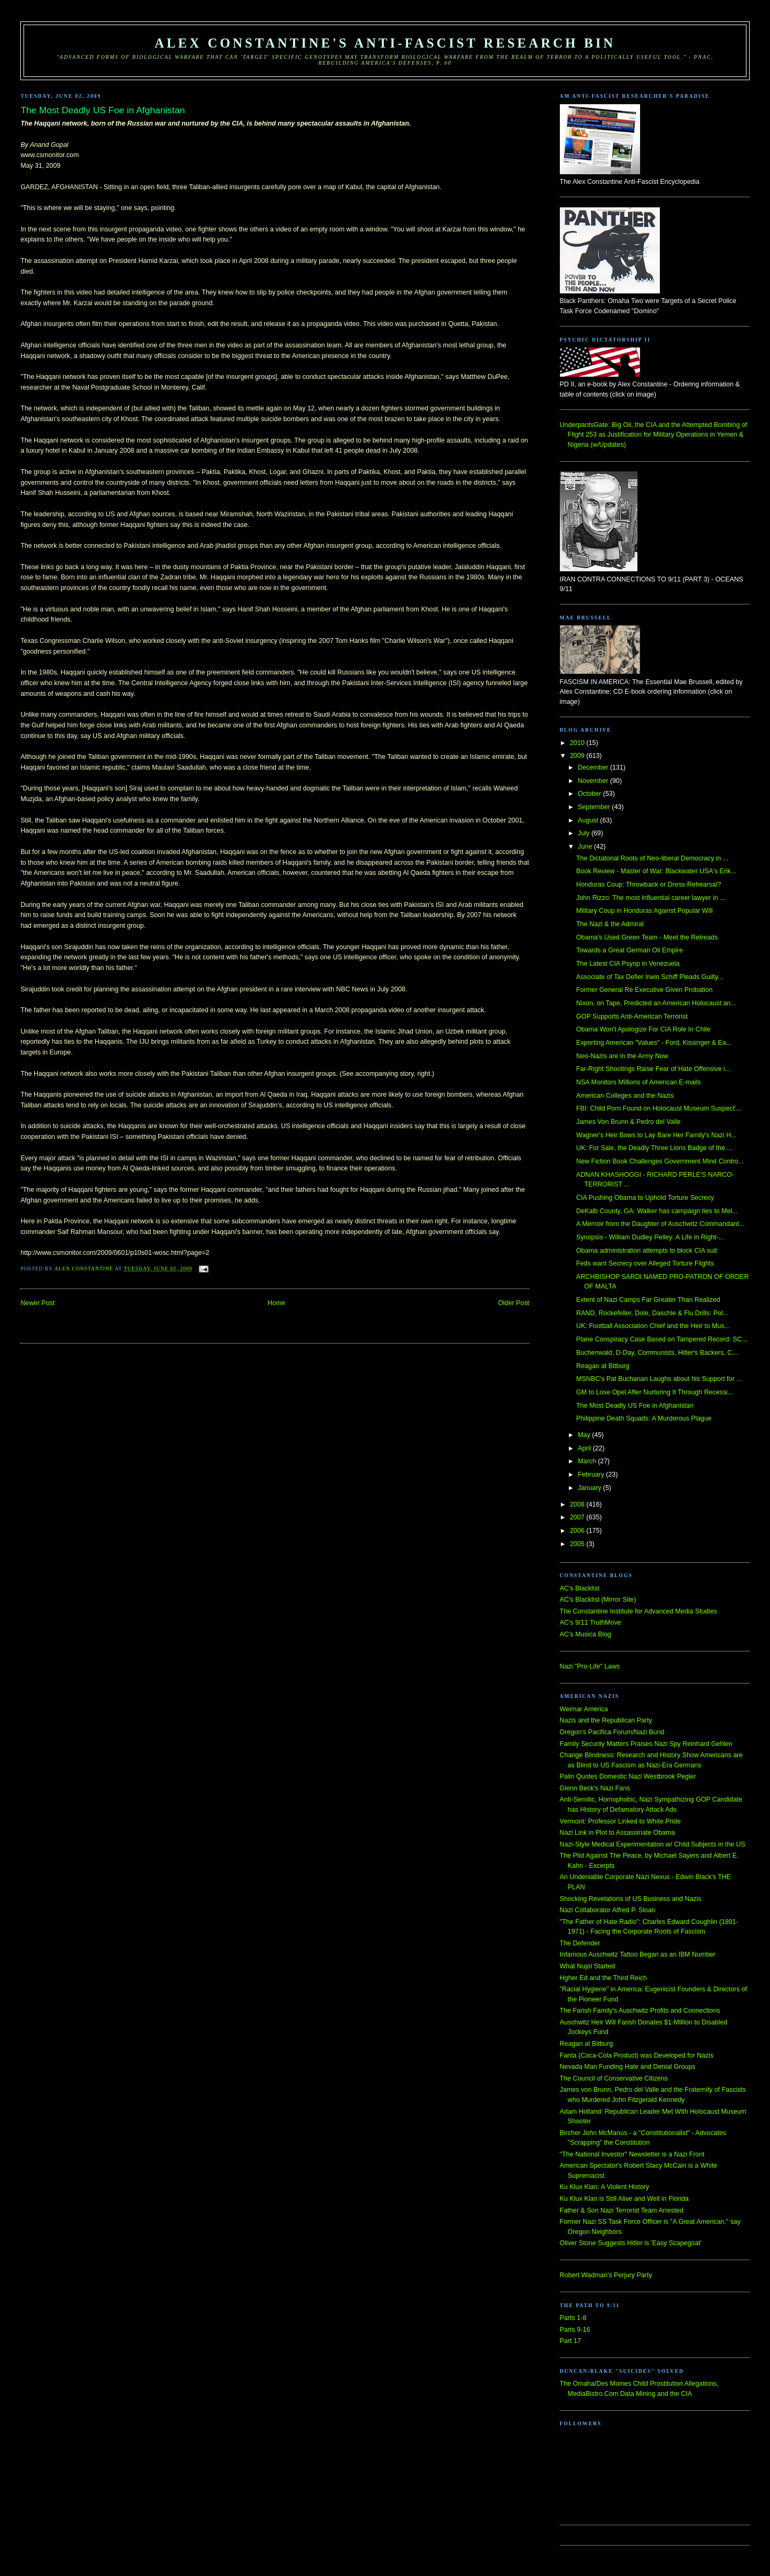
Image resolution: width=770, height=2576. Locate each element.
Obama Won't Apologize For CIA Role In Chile (643, 1029)
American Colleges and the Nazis (625, 1095)
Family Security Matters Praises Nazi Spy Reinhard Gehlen (646, 1744)
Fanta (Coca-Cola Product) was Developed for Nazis (636, 2055)
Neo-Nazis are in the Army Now (622, 1056)
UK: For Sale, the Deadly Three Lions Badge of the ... (654, 1148)
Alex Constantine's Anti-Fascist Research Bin (385, 43)
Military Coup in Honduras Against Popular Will (644, 910)
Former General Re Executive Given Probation (644, 990)
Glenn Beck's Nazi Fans (595, 1788)
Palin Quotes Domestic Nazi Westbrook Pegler (628, 1776)
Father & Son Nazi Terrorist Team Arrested (621, 2210)
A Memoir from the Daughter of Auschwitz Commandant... (660, 1224)
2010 (578, 743)
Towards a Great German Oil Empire (629, 950)
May (585, 1435)
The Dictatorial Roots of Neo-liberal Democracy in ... (652, 858)
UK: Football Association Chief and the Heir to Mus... (652, 1326)
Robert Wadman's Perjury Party (606, 2275)
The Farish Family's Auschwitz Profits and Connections (640, 2010)
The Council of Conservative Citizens (614, 2078)
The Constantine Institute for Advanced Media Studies (638, 1611)
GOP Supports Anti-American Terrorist (631, 1016)
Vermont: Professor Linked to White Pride (620, 1821)
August (589, 820)
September (595, 807)
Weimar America (584, 1709)
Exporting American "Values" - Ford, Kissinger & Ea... (654, 1042)
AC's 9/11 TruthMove (590, 1622)
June (586, 846)
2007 (578, 1517)
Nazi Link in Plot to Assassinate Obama (617, 1832)
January (590, 1488)
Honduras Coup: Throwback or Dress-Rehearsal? (648, 884)
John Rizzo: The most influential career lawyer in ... (650, 898)
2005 (578, 1544)
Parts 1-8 (573, 2318)
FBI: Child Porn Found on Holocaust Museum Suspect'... (658, 1108)
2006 (578, 1530)
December (594, 767)
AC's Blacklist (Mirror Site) (598, 1599)
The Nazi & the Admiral (609, 924)
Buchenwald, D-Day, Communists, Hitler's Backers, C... (656, 1352)
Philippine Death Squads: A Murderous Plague (643, 1418)
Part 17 (570, 2341)
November (594, 781)
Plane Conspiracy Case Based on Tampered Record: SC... (661, 1339)
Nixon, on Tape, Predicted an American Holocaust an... (656, 1003)
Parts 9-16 (575, 2329)
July (584, 833)
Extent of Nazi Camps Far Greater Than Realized (648, 1299)
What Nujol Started (587, 1966)
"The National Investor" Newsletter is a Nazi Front (632, 2154)
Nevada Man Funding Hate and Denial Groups (628, 2066)
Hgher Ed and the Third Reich (603, 1978)
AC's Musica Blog (585, 1634)
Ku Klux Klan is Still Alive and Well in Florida (624, 2198)
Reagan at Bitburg (602, 1366)
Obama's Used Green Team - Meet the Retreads (647, 937)
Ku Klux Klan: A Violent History (604, 2187)
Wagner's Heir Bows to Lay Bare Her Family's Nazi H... (656, 1135)
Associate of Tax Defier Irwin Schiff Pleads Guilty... (649, 977)
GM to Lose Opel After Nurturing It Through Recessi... (654, 1392)
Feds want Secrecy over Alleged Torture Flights (645, 1263)
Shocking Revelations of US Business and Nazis (631, 1899)
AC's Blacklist (579, 1588)
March (588, 1461)
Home (276, 1303)
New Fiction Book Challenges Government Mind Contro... (660, 1161)
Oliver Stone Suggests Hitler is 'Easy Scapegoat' (631, 2243)
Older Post (513, 1303)
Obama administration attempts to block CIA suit (646, 1250)
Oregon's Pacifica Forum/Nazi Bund (612, 1732)
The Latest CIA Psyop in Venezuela (628, 963)
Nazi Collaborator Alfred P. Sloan (608, 1910)
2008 (578, 1504)
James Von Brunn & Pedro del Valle (628, 1122)
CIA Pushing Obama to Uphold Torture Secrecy (645, 1197)
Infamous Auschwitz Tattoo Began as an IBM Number (637, 1954)
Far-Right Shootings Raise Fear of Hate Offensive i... (653, 1069)
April (585, 1448)
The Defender (580, 1943)
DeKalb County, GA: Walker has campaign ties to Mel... (656, 1211)
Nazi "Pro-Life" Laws (590, 1666)
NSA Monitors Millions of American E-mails (638, 1082)
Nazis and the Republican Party (606, 1720)
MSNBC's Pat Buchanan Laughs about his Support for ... (659, 1379)
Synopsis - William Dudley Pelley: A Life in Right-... (649, 1237)
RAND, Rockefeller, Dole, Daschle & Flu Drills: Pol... (652, 1313)
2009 (578, 755)
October (590, 793)
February (592, 1474)
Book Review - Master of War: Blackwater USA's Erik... (656, 871)
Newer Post (37, 1303)
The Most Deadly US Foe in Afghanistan (635, 1405)
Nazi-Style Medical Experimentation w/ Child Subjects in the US (652, 1844)
